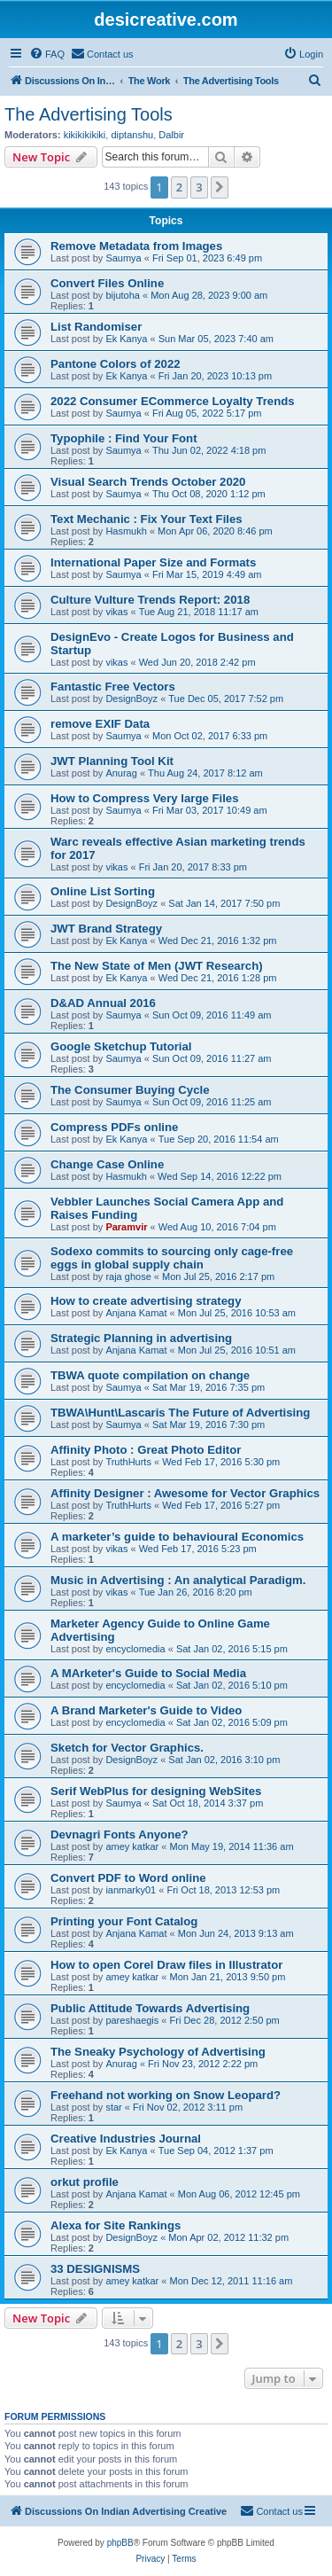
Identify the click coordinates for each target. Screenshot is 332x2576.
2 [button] (179, 187)
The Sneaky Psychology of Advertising (158, 2051)
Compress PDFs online (114, 1127)
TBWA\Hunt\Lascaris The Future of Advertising (180, 1412)
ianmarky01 (130, 1890)
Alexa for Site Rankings (115, 2225)
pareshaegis (131, 2020)
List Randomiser (96, 326)
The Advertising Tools (88, 114)
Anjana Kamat (135, 1313)
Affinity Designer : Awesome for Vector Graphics (185, 1493)
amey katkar (131, 1846)
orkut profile (84, 2182)
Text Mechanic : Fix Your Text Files (146, 519)
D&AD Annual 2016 (103, 1003)
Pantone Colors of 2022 (115, 364)
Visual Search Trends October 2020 (147, 481)
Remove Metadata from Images (136, 246)
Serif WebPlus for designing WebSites (155, 1791)
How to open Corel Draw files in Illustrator (166, 1964)
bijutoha (122, 295)
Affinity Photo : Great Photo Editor (145, 1449)
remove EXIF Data (100, 723)
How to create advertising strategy (145, 1301)
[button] (219, 187)
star (113, 2107)
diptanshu (132, 134)
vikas (116, 611)
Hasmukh (125, 531)
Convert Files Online (107, 283)
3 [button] (199, 187)
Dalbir (171, 134)
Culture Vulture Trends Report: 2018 (150, 599)
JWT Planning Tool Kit (112, 761)
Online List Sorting (102, 891)
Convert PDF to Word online (128, 1878)
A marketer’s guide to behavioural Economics (177, 1536)
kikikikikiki (85, 134)
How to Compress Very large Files (144, 798)
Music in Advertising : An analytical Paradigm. (177, 1580)
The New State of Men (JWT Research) (156, 965)
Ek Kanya (126, 338)
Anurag (120, 773)
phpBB (120, 2543)
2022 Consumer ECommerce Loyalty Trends (172, 401)
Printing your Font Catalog (123, 1921)
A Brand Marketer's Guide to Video (146, 1710)
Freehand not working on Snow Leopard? (165, 2095)
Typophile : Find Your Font (123, 438)
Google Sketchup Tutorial (120, 1046)
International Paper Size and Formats (153, 562)
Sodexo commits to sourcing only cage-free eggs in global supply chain (171, 1258)
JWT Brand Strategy (106, 928)
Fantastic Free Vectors (112, 686)
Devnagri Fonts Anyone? (119, 1834)
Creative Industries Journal (125, 2138)
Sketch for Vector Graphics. (127, 1747)
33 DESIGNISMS (95, 2268)
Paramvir (126, 1227)
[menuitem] (47, 54)
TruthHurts (128, 1461)
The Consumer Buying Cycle (130, 1090)
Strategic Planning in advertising (141, 1338)
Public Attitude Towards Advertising (150, 2008)
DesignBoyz (131, 698)
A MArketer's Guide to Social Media (148, 1673)
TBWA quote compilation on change (150, 1375)
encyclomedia (135, 1648)
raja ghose (128, 1276)
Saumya (123, 258)
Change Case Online (107, 1164)
